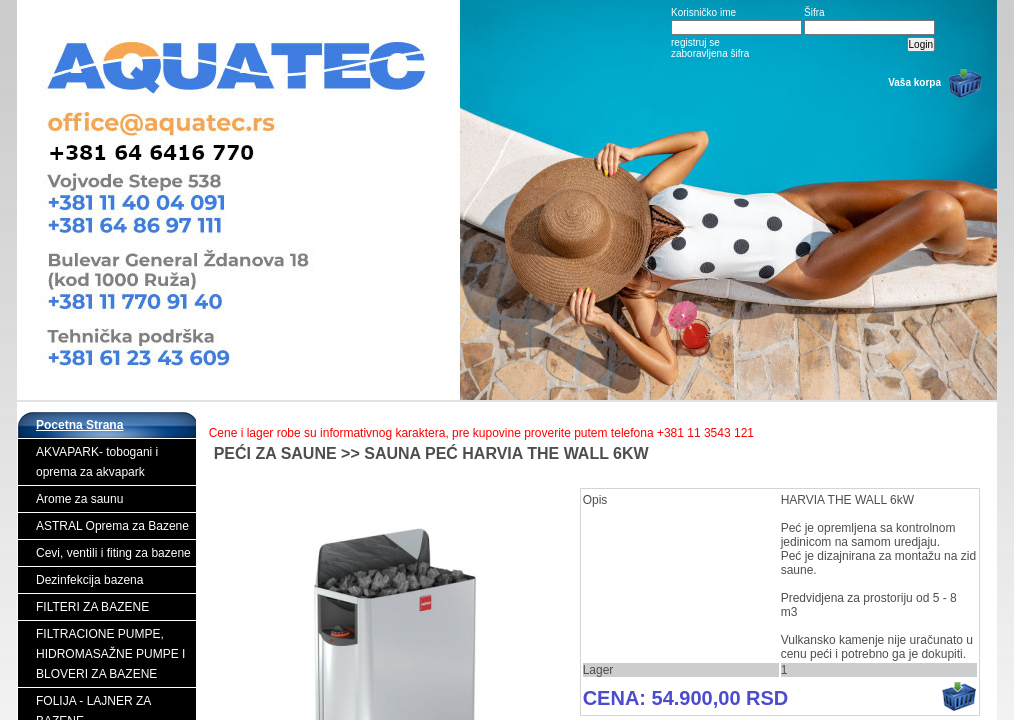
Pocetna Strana (79, 425)
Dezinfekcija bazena (89, 580)
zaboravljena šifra (710, 53)
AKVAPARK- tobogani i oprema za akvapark (97, 462)
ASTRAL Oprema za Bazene (112, 526)
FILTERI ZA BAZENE (92, 607)
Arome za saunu (79, 499)
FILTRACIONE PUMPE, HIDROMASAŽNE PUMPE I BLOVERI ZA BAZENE (110, 654)
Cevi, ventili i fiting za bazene (113, 553)
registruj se (695, 42)
